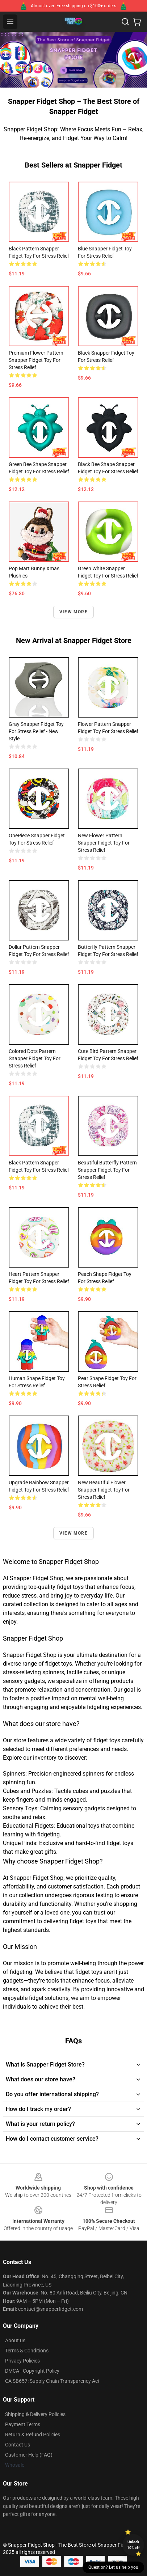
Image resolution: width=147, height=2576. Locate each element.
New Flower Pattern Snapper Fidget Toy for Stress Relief (104, 843)
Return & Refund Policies (32, 2434)
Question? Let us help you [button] (113, 2567)
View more (73, 611)
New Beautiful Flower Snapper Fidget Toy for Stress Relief (104, 1490)
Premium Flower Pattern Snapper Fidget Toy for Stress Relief (36, 360)
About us (15, 2340)
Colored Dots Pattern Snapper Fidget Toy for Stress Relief (34, 1058)
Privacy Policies (22, 2361)
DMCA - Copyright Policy (32, 2371)
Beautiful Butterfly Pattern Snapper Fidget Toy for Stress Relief (107, 1170)
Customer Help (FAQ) (28, 2455)
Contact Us (17, 2445)
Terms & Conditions (27, 2350)
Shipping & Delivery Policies (35, 2414)
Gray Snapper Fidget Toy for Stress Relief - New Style (36, 731)
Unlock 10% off (133, 2545)
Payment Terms (22, 2424)
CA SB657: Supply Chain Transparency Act (52, 2381)
